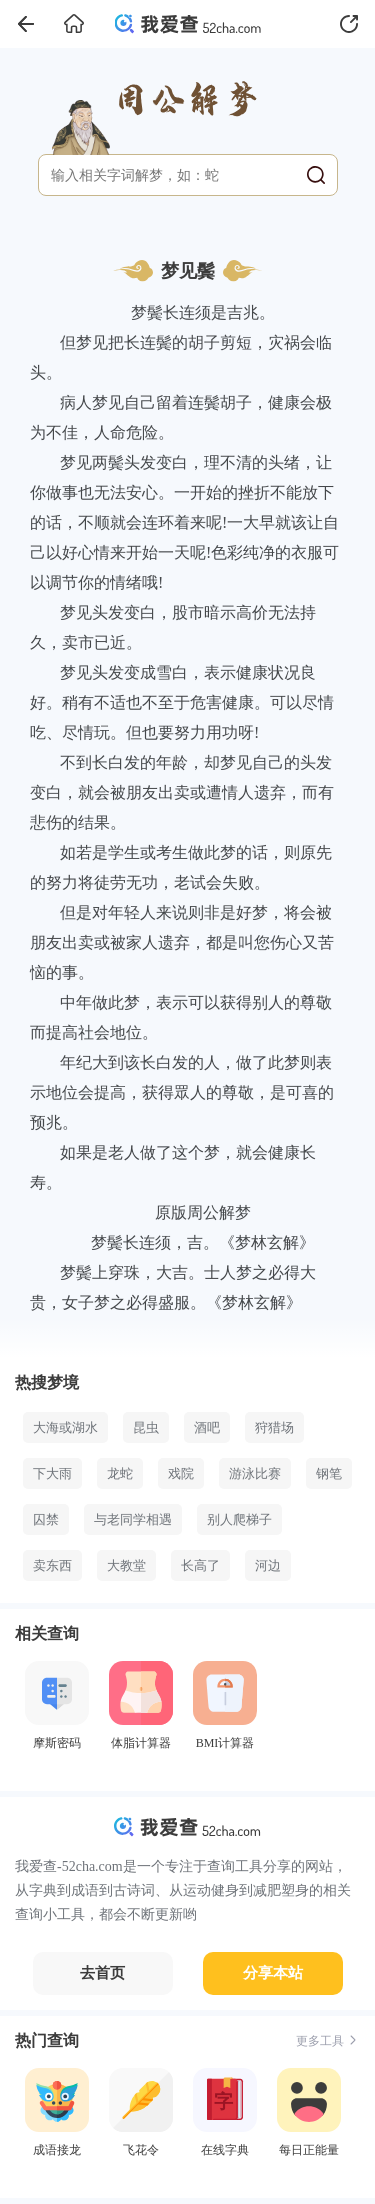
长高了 (200, 1565)
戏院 (181, 1473)
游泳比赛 (255, 1473)
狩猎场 (274, 1427)
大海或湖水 (65, 1427)
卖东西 (52, 1565)
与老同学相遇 (133, 1519)
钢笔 (329, 1473)
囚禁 (46, 1519)
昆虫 (146, 1427)
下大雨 (52, 1473)
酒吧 (207, 1427)
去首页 (102, 1973)
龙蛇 (120, 1473)
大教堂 (126, 1565)
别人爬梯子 (239, 1519)
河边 (268, 1565)
